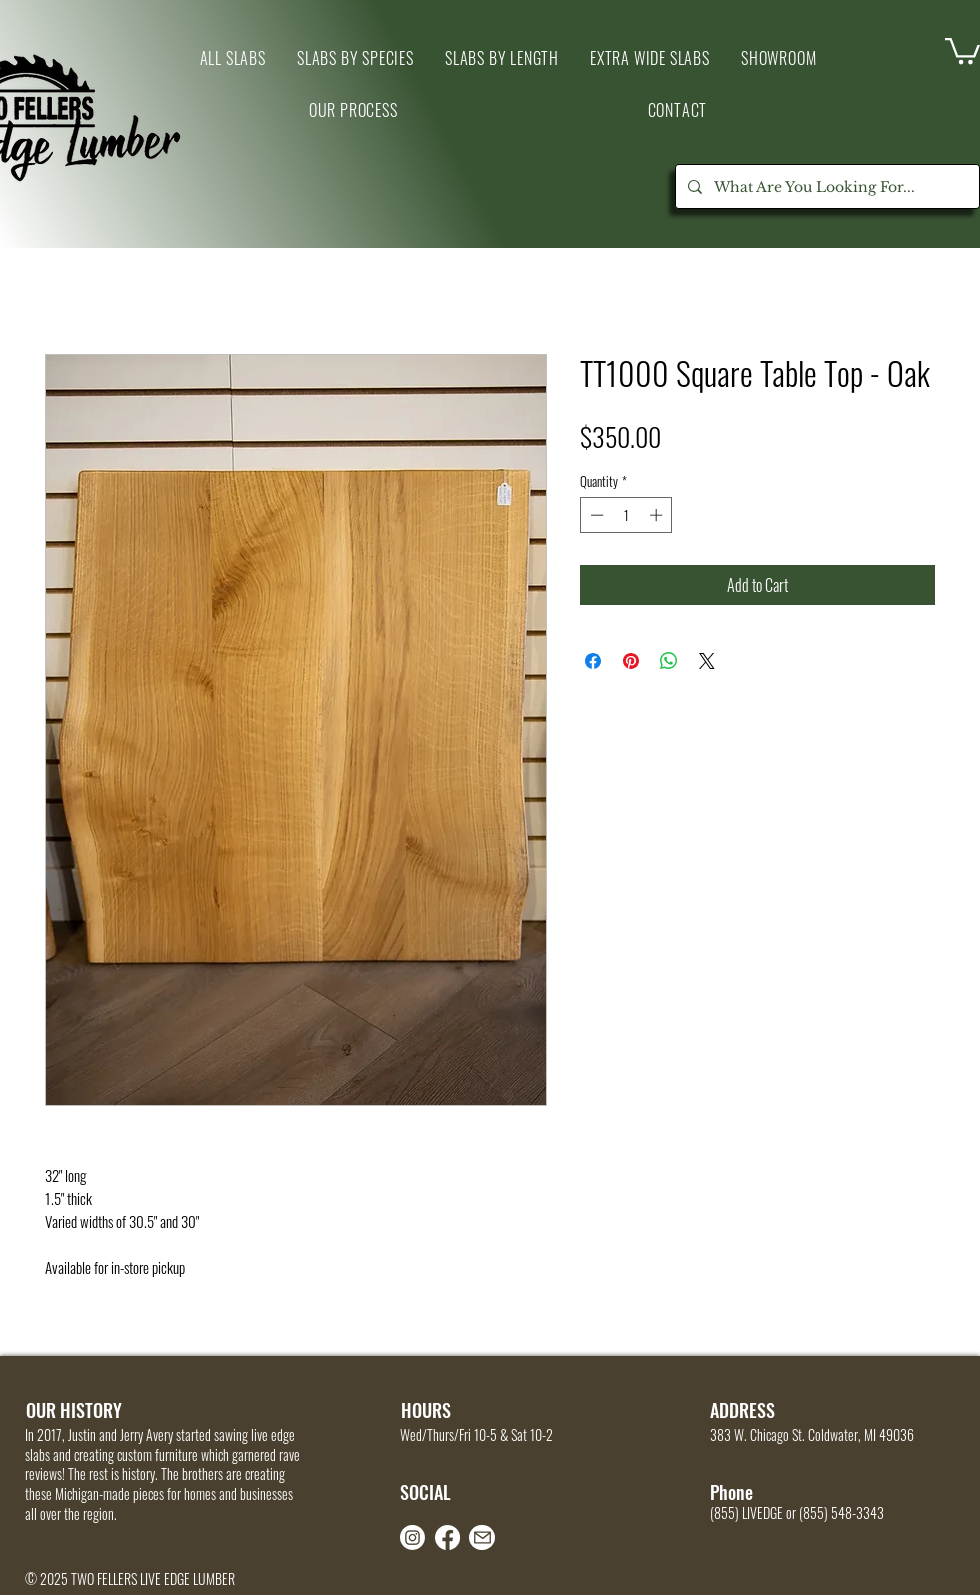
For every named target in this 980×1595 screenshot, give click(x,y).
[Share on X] (707, 661)
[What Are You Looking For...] (825, 186)
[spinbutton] (626, 515)
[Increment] (658, 515)
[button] (778, 58)
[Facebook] (447, 1537)
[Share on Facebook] (593, 661)
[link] (962, 49)
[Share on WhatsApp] (669, 661)
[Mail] (482, 1537)
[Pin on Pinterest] (631, 661)
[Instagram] (412, 1537)
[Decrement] (595, 515)
